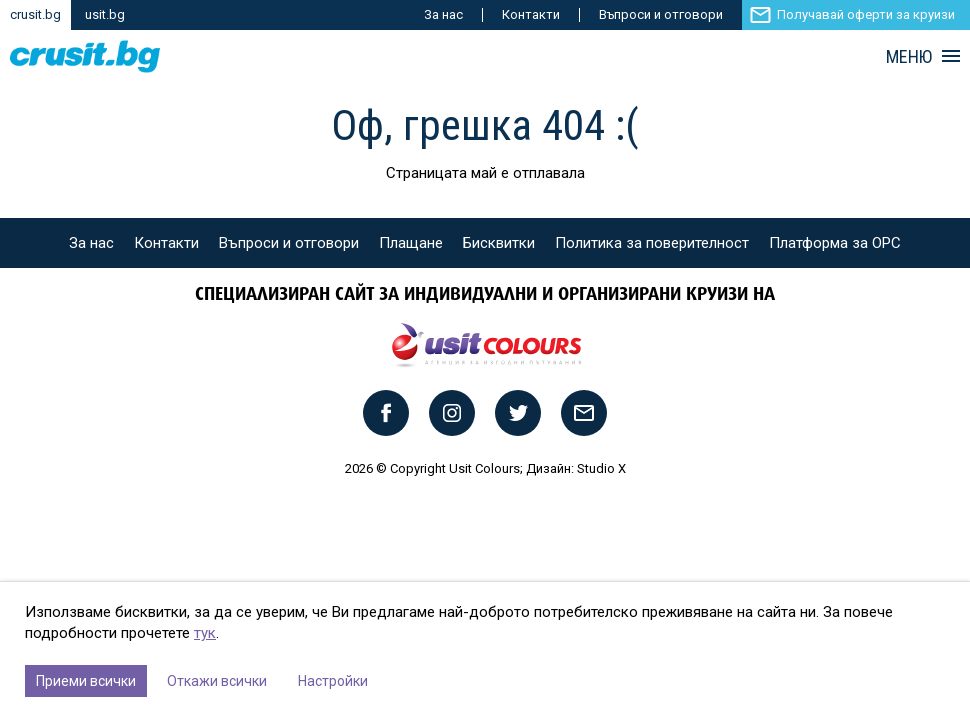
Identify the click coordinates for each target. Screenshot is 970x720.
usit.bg (105, 14)
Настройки (333, 681)
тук (205, 633)
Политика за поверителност (652, 243)
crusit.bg (35, 14)
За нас (443, 14)
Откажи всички (217, 681)
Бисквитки (499, 243)
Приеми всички (86, 681)
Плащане (411, 243)
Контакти (531, 14)
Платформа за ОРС (835, 243)
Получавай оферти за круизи (866, 14)
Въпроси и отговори (661, 14)
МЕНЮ (909, 57)
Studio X (601, 468)
